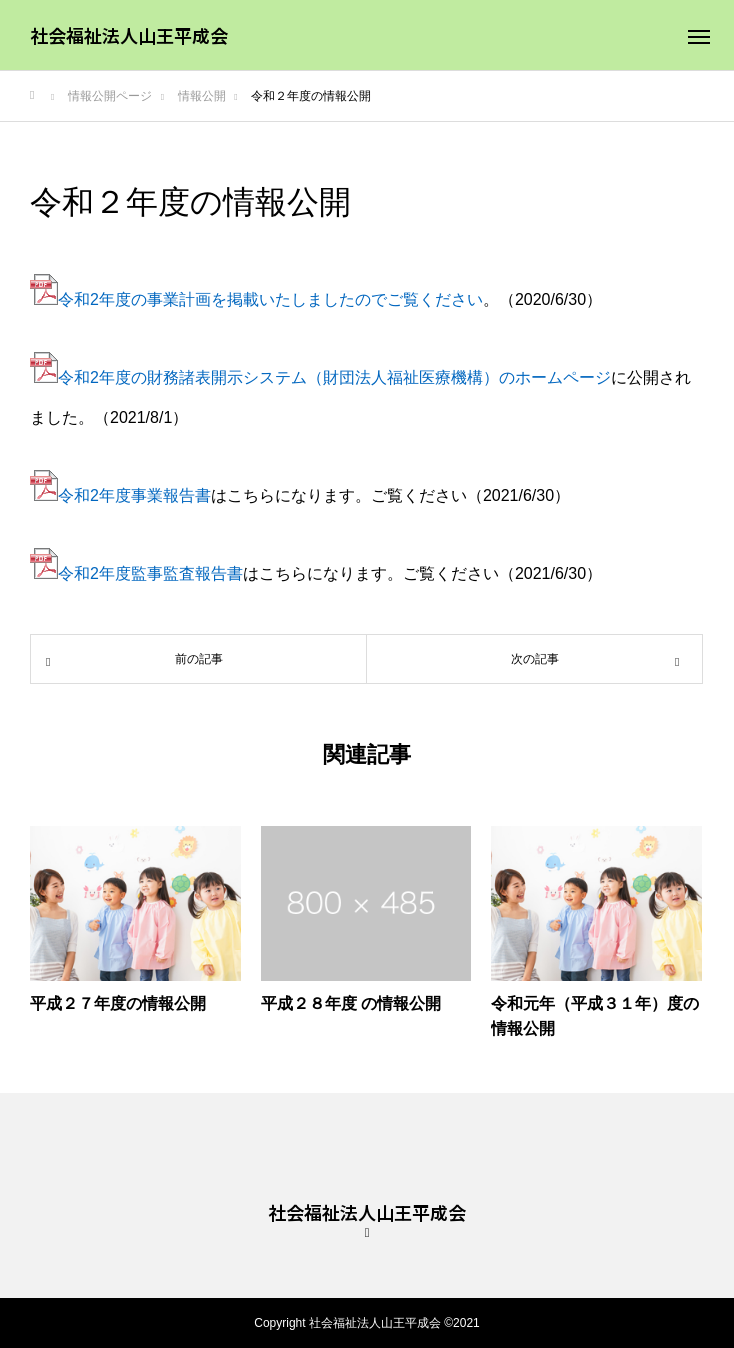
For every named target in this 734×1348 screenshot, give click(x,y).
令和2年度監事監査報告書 (150, 573)
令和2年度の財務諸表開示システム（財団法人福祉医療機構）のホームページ (334, 377)
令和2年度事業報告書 (134, 495)
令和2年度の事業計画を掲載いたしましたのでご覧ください (256, 299)
